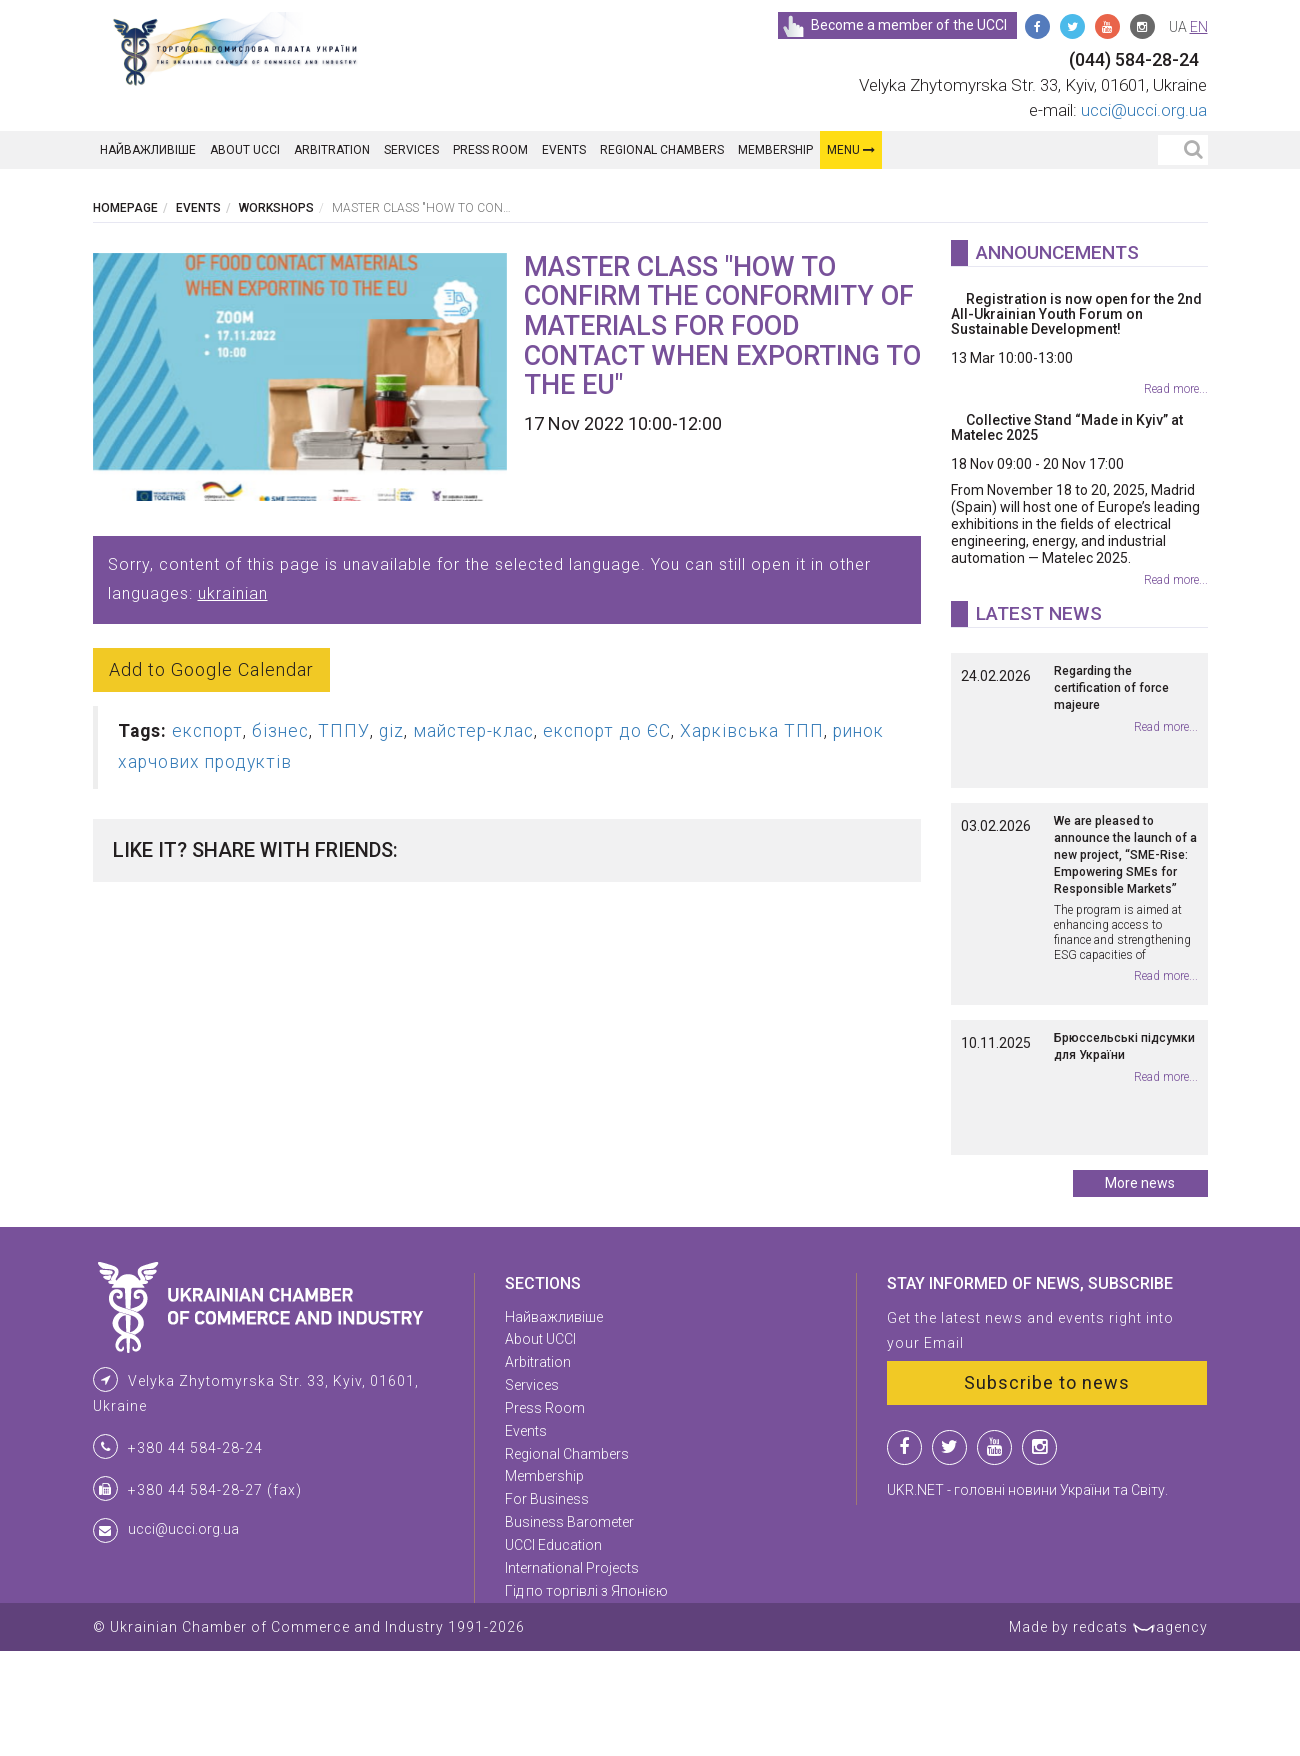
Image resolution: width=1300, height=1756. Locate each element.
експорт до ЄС (607, 731)
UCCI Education (553, 1650)
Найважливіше (148, 150)
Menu (851, 150)
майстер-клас (473, 731)
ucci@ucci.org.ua (1144, 110)
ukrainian (233, 593)
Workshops (276, 208)
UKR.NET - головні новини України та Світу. (1027, 1595)
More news (1140, 1288)
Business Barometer (569, 1627)
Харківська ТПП (752, 731)
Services (411, 150)
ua (1178, 27)
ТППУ (344, 731)
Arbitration (332, 150)
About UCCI (245, 150)
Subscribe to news (1047, 1487)
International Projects (572, 1673)
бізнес (280, 731)
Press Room (490, 150)
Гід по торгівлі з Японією (586, 1696)
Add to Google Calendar (211, 669)
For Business (547, 1605)
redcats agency (1140, 1732)
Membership (775, 150)
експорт (207, 731)
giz (391, 731)
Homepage (125, 208)
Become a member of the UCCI (894, 24)
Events (564, 150)
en (1199, 27)
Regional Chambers (662, 150)
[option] (300, 377)
